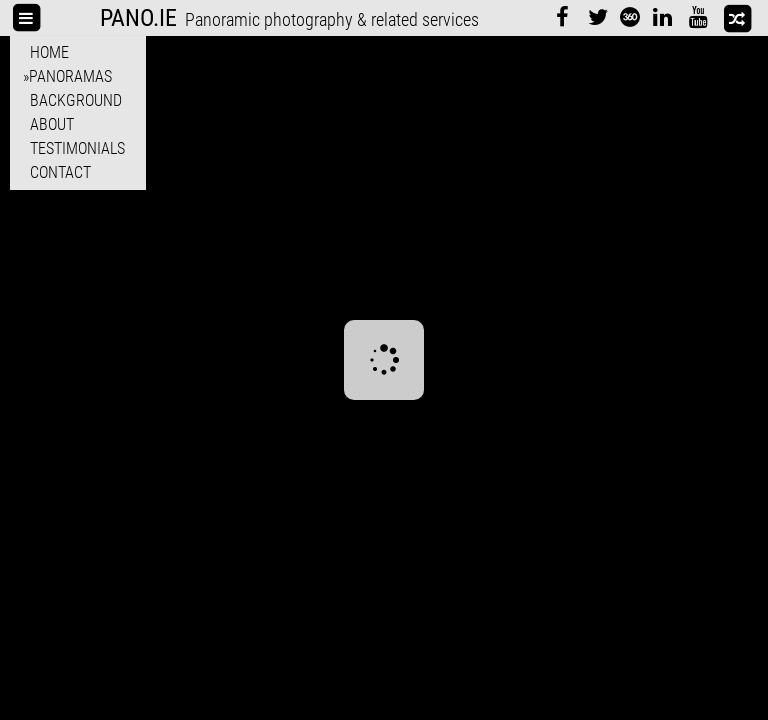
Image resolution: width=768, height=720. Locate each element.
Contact (60, 172)
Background (76, 100)
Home (49, 52)
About (52, 124)
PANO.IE (138, 18)
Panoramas (70, 76)
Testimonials (77, 148)
